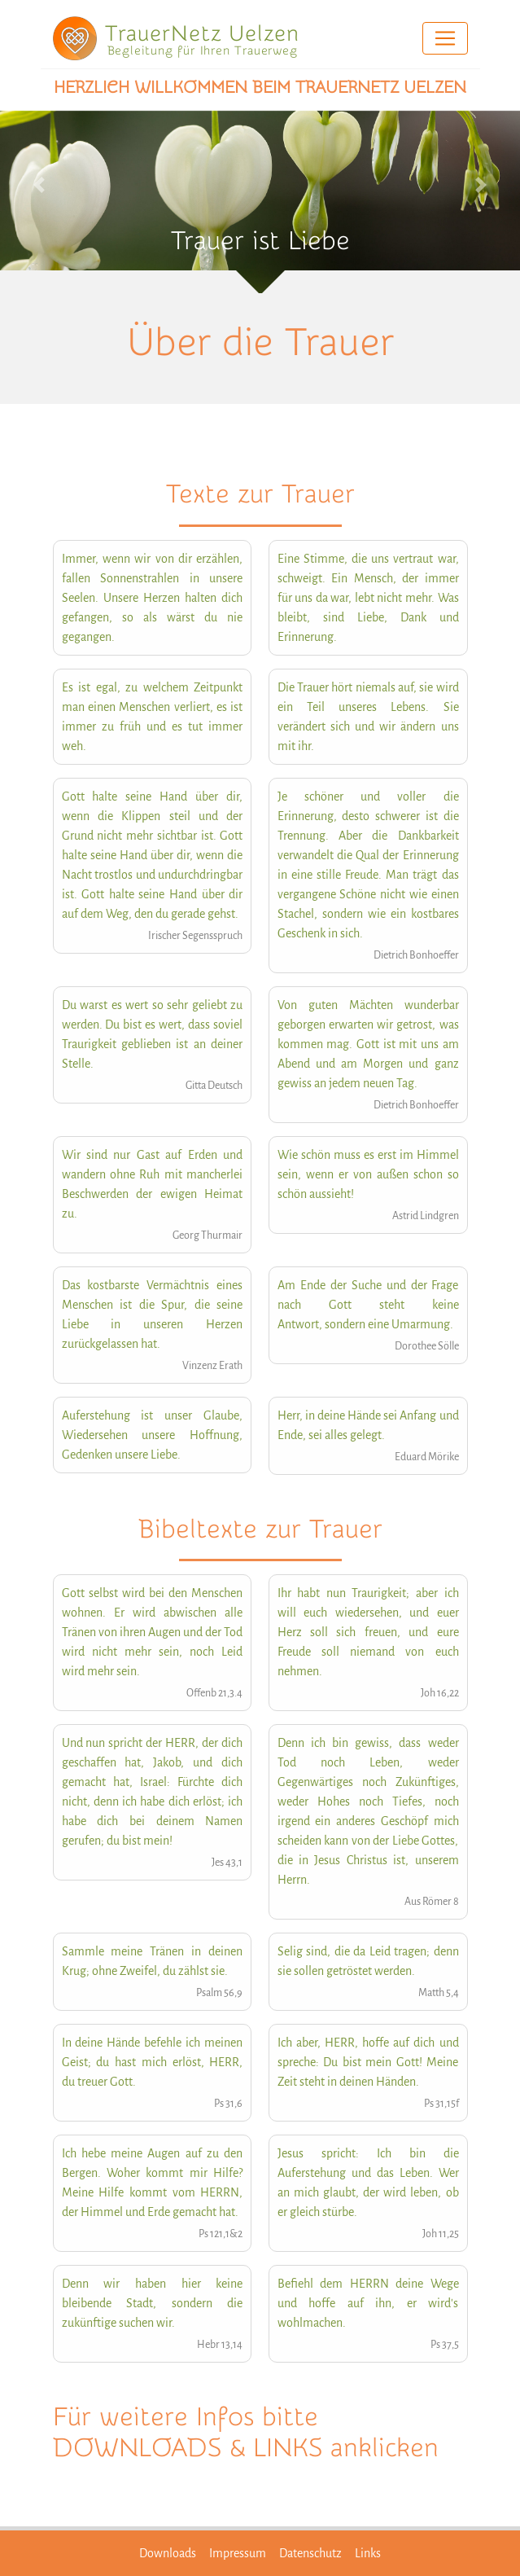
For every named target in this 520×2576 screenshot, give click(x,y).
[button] (39, 185)
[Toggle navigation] (445, 38)
